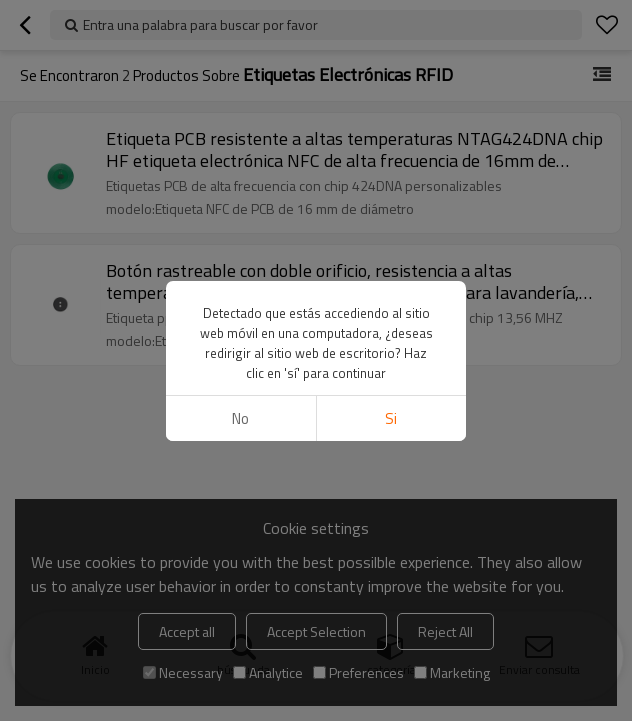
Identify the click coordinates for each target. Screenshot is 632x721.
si (391, 418)
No (240, 418)
